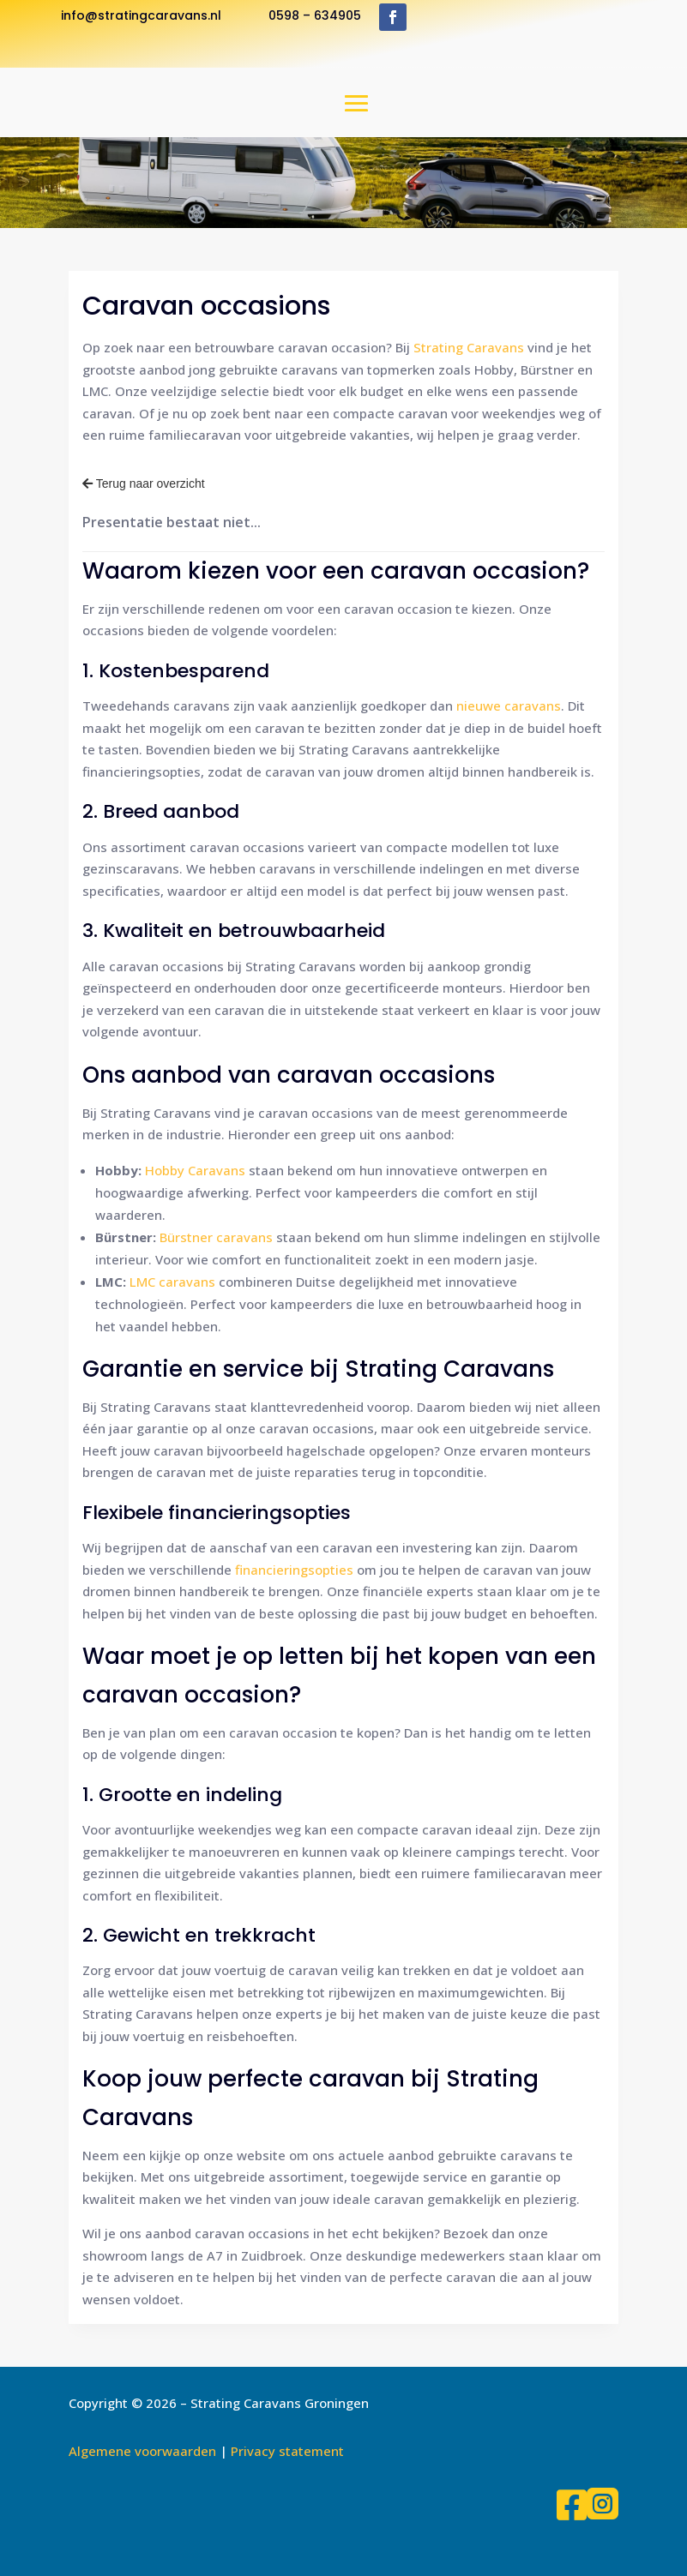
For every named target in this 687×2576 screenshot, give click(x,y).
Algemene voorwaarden (142, 2450)
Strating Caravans (468, 347)
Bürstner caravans (216, 1237)
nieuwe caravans (508, 705)
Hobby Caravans (195, 1170)
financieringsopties (294, 1569)
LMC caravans (172, 1281)
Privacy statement (287, 2450)
